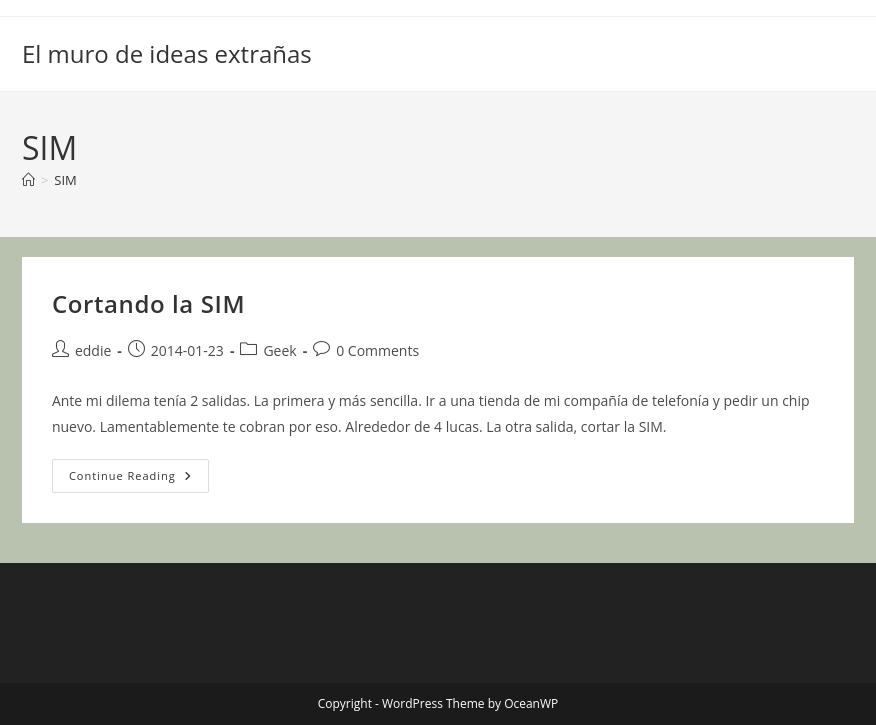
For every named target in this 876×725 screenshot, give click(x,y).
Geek (279, 350)
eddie (93, 350)
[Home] (28, 180)
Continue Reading (139, 479)
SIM (65, 180)
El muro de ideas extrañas (167, 53)
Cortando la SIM (148, 303)
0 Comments (377, 350)
